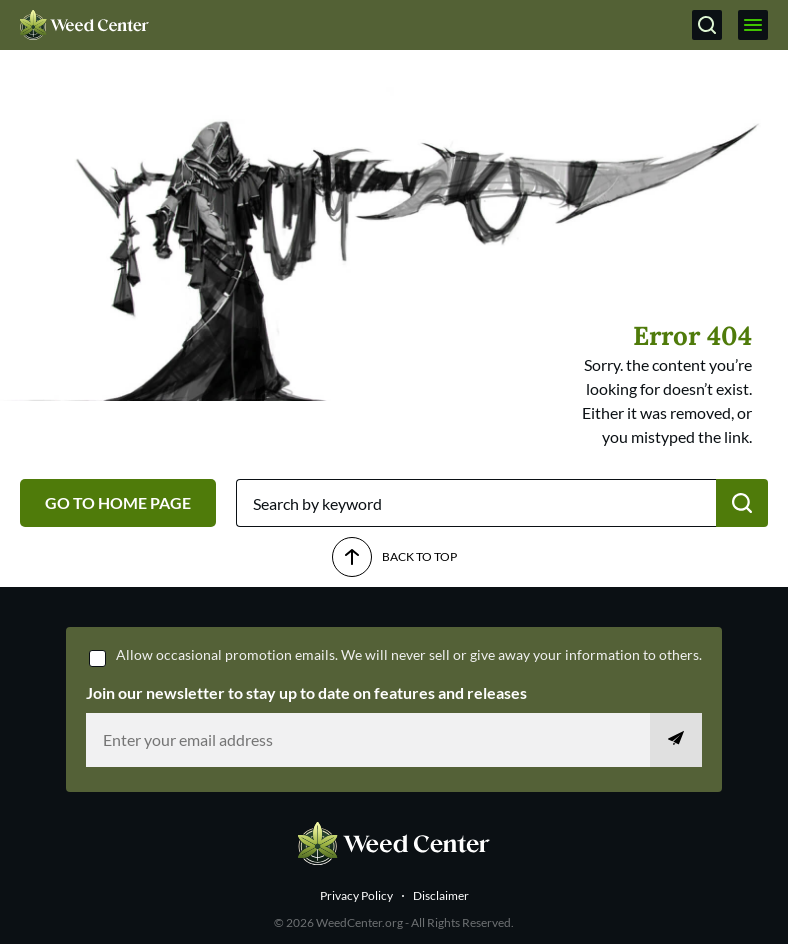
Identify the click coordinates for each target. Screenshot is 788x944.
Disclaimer (441, 895)
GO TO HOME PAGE (118, 502)
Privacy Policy (356, 895)
